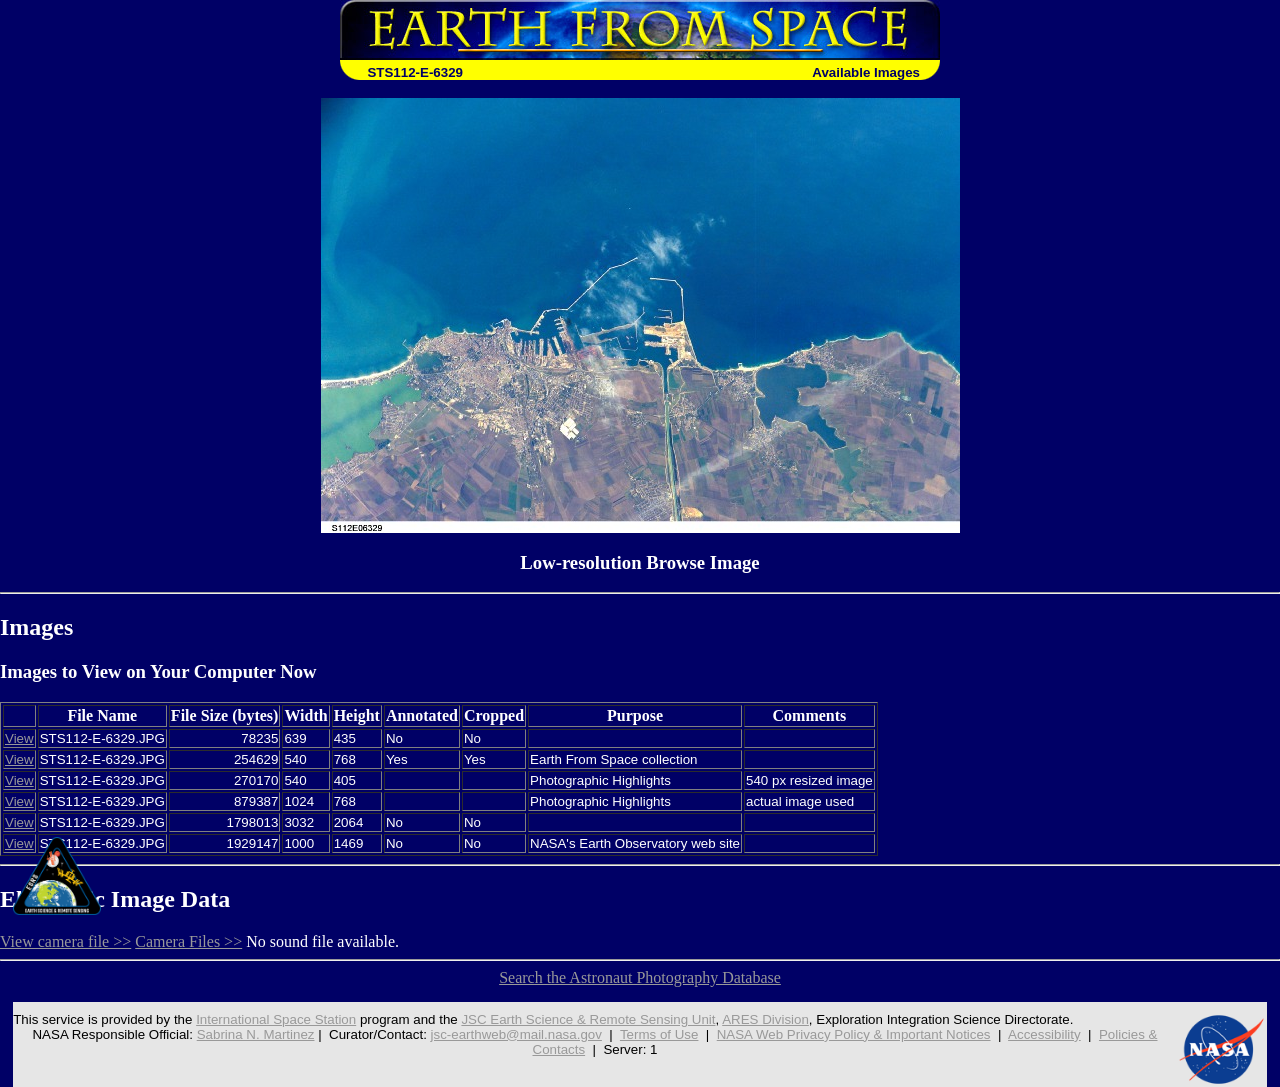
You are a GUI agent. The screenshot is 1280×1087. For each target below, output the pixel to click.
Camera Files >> (188, 941)
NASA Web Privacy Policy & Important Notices (854, 1034)
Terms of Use (659, 1034)
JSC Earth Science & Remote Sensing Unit (588, 1019)
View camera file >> (65, 941)
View (19, 738)
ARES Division (765, 1019)
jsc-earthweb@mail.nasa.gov (516, 1034)
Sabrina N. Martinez (256, 1034)
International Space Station (276, 1019)
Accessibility (1044, 1034)
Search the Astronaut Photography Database (640, 977)
